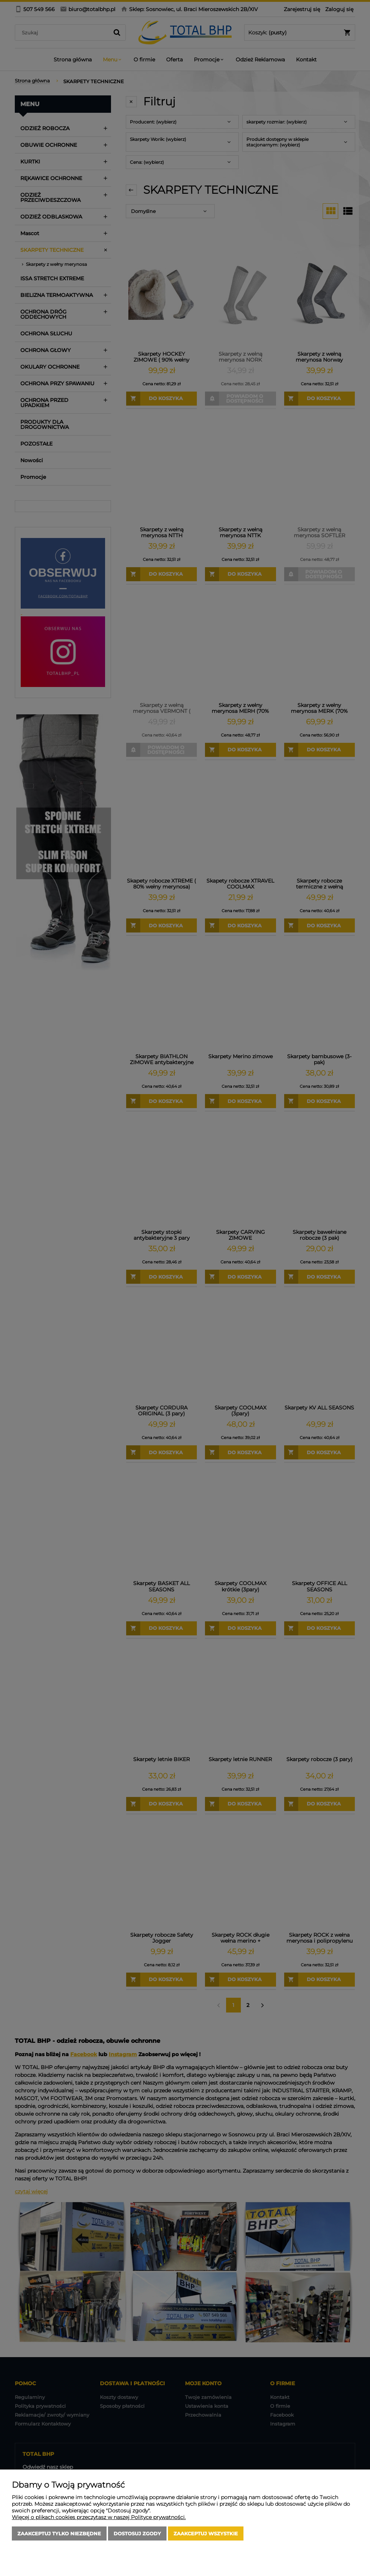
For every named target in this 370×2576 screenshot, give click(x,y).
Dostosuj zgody (137, 2533)
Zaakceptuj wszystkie (206, 2533)
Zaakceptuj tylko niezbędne (59, 2533)
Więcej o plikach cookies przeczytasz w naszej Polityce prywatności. (99, 2517)
